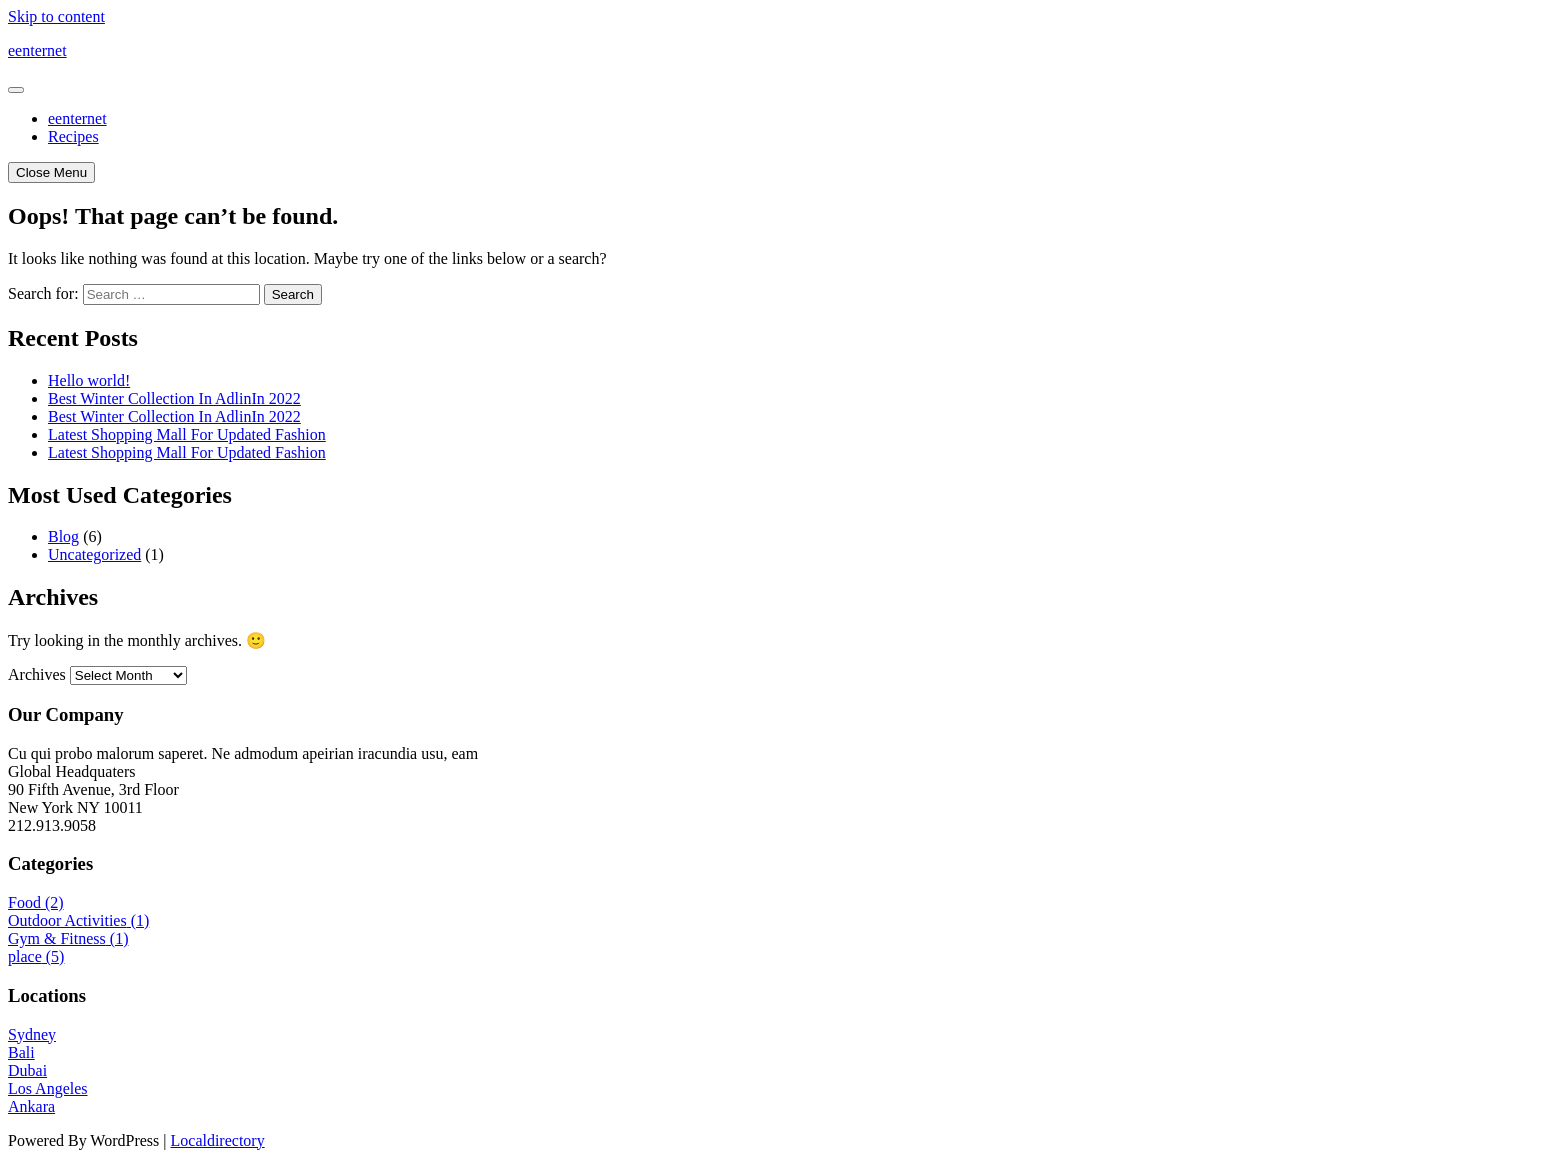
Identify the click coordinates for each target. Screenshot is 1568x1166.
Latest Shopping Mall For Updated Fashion (187, 434)
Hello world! (89, 380)
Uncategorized (94, 554)
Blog (63, 536)
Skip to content (56, 16)
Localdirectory (218, 1140)
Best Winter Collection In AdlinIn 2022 (174, 398)
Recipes (73, 136)
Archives (37, 674)
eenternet (37, 50)
